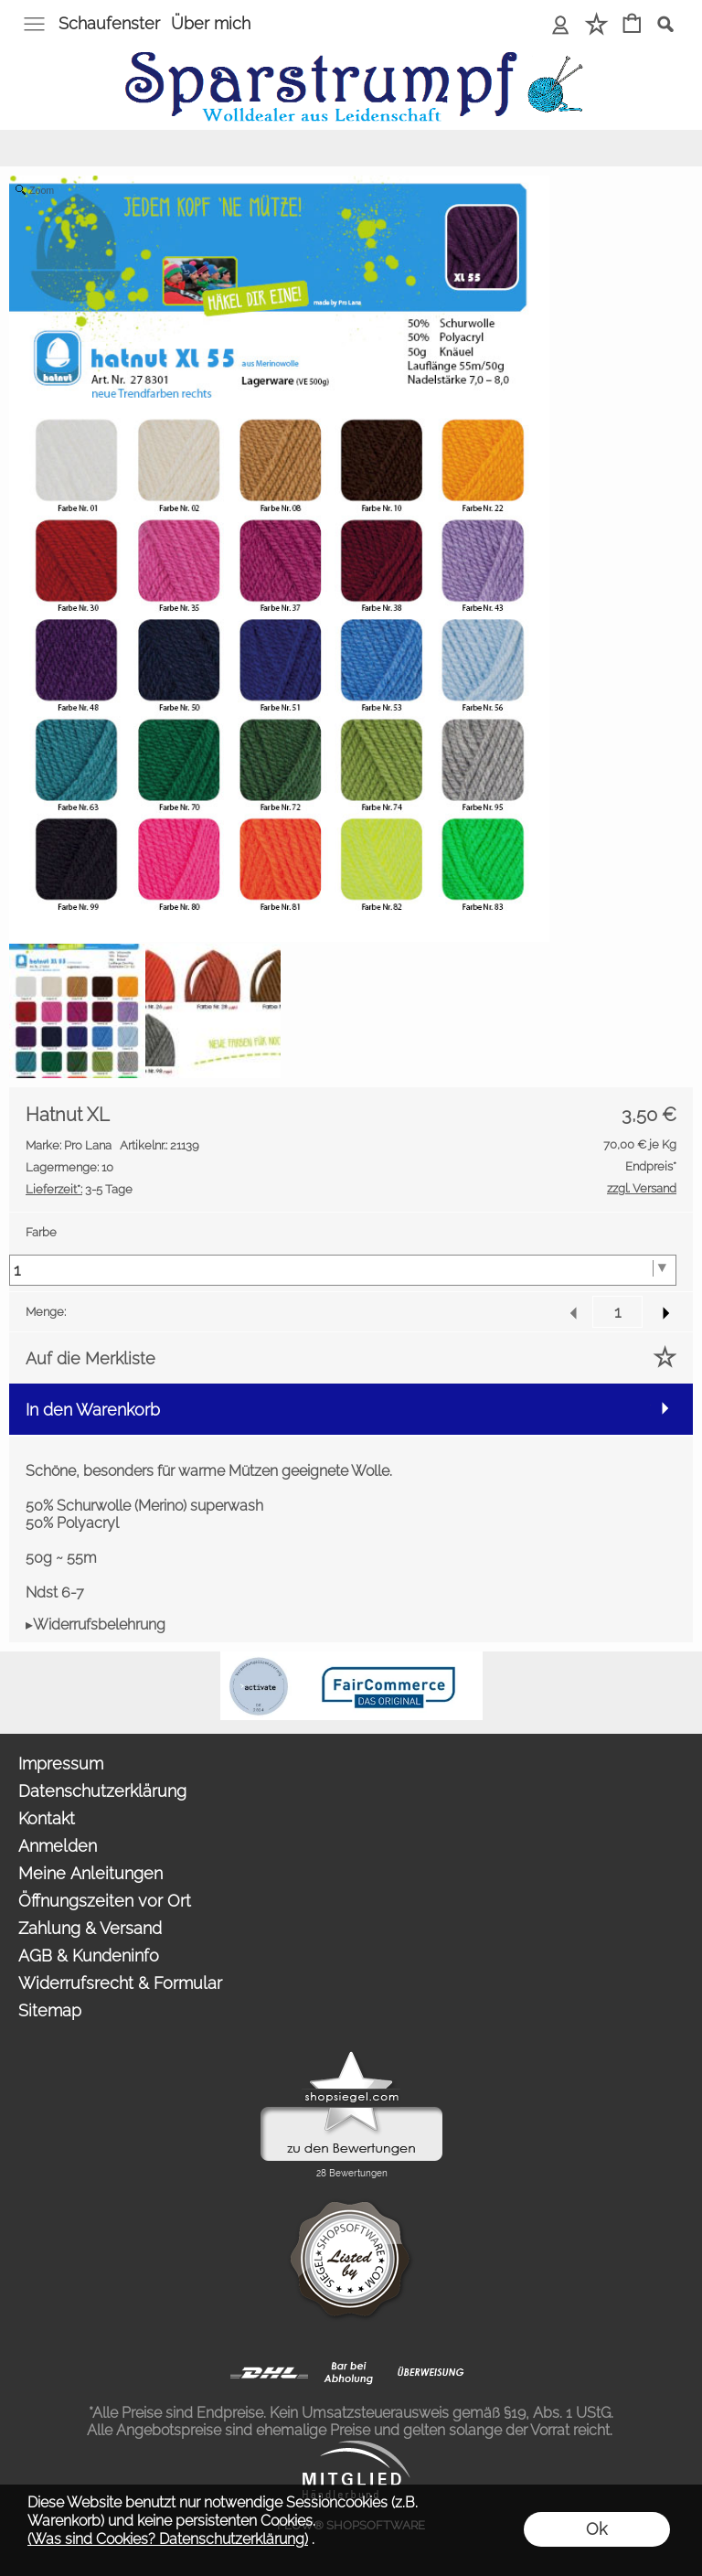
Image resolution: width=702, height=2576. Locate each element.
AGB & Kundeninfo (88, 1955)
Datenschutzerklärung (102, 1791)
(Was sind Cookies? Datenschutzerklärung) (167, 2539)
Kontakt (46, 1818)
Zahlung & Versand (90, 1928)
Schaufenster (109, 23)
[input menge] (617, 1312)
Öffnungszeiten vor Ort (104, 1900)
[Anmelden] (561, 25)
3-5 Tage (79, 1189)
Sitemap (49, 2010)
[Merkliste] (596, 25)
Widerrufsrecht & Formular (120, 1983)
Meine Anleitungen (90, 1873)
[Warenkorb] (632, 25)
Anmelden (57, 1845)
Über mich (210, 23)
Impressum (60, 1763)
